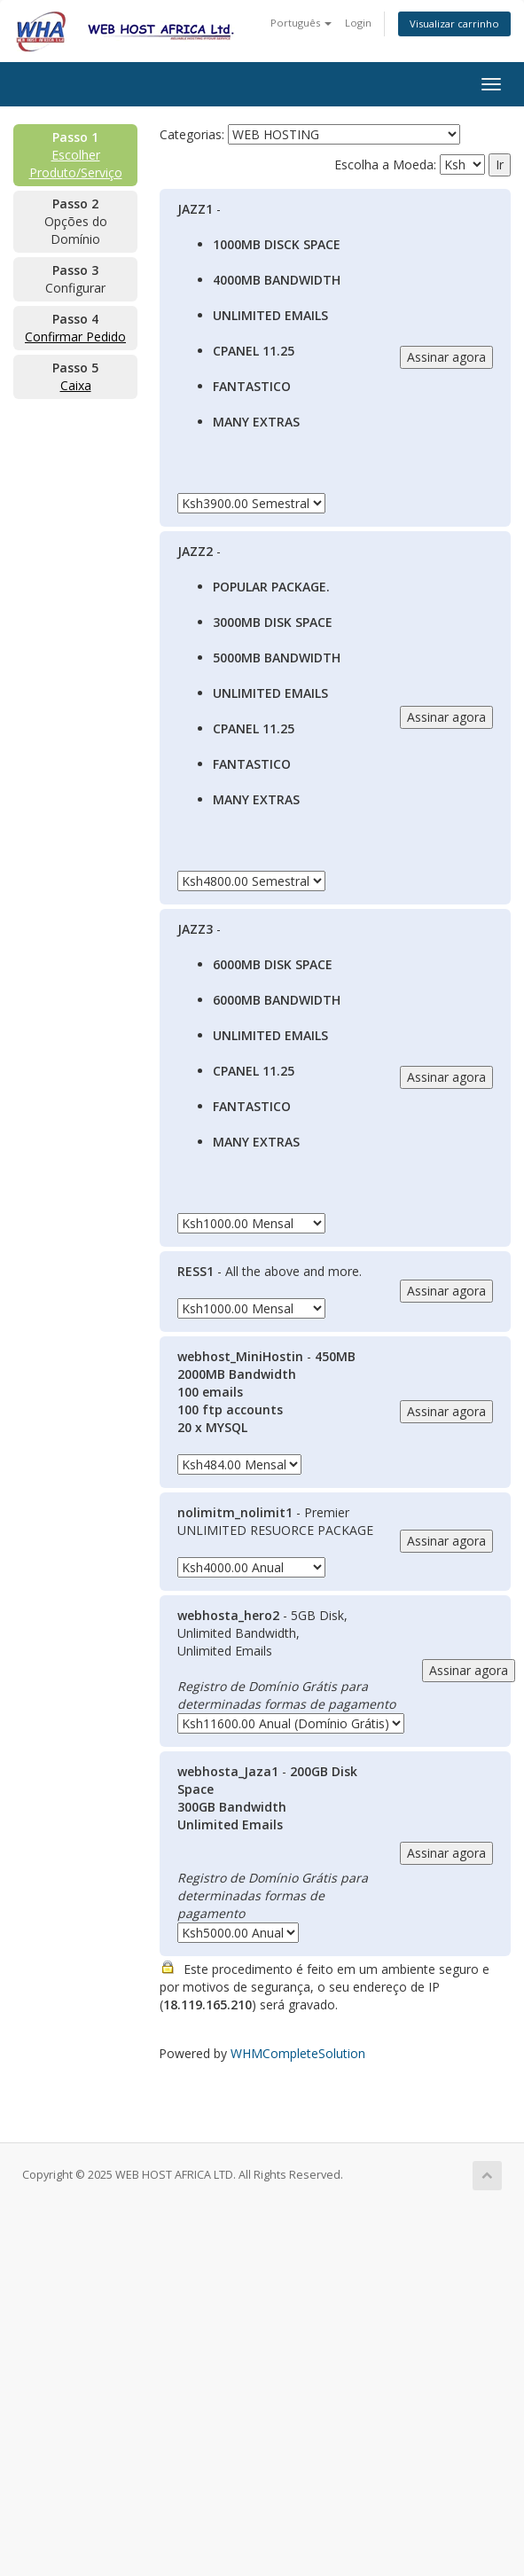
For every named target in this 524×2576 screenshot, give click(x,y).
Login (358, 22)
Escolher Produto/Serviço (75, 163)
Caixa (75, 385)
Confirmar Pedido (75, 336)
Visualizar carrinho (454, 23)
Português (301, 22)
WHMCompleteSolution (298, 2053)
